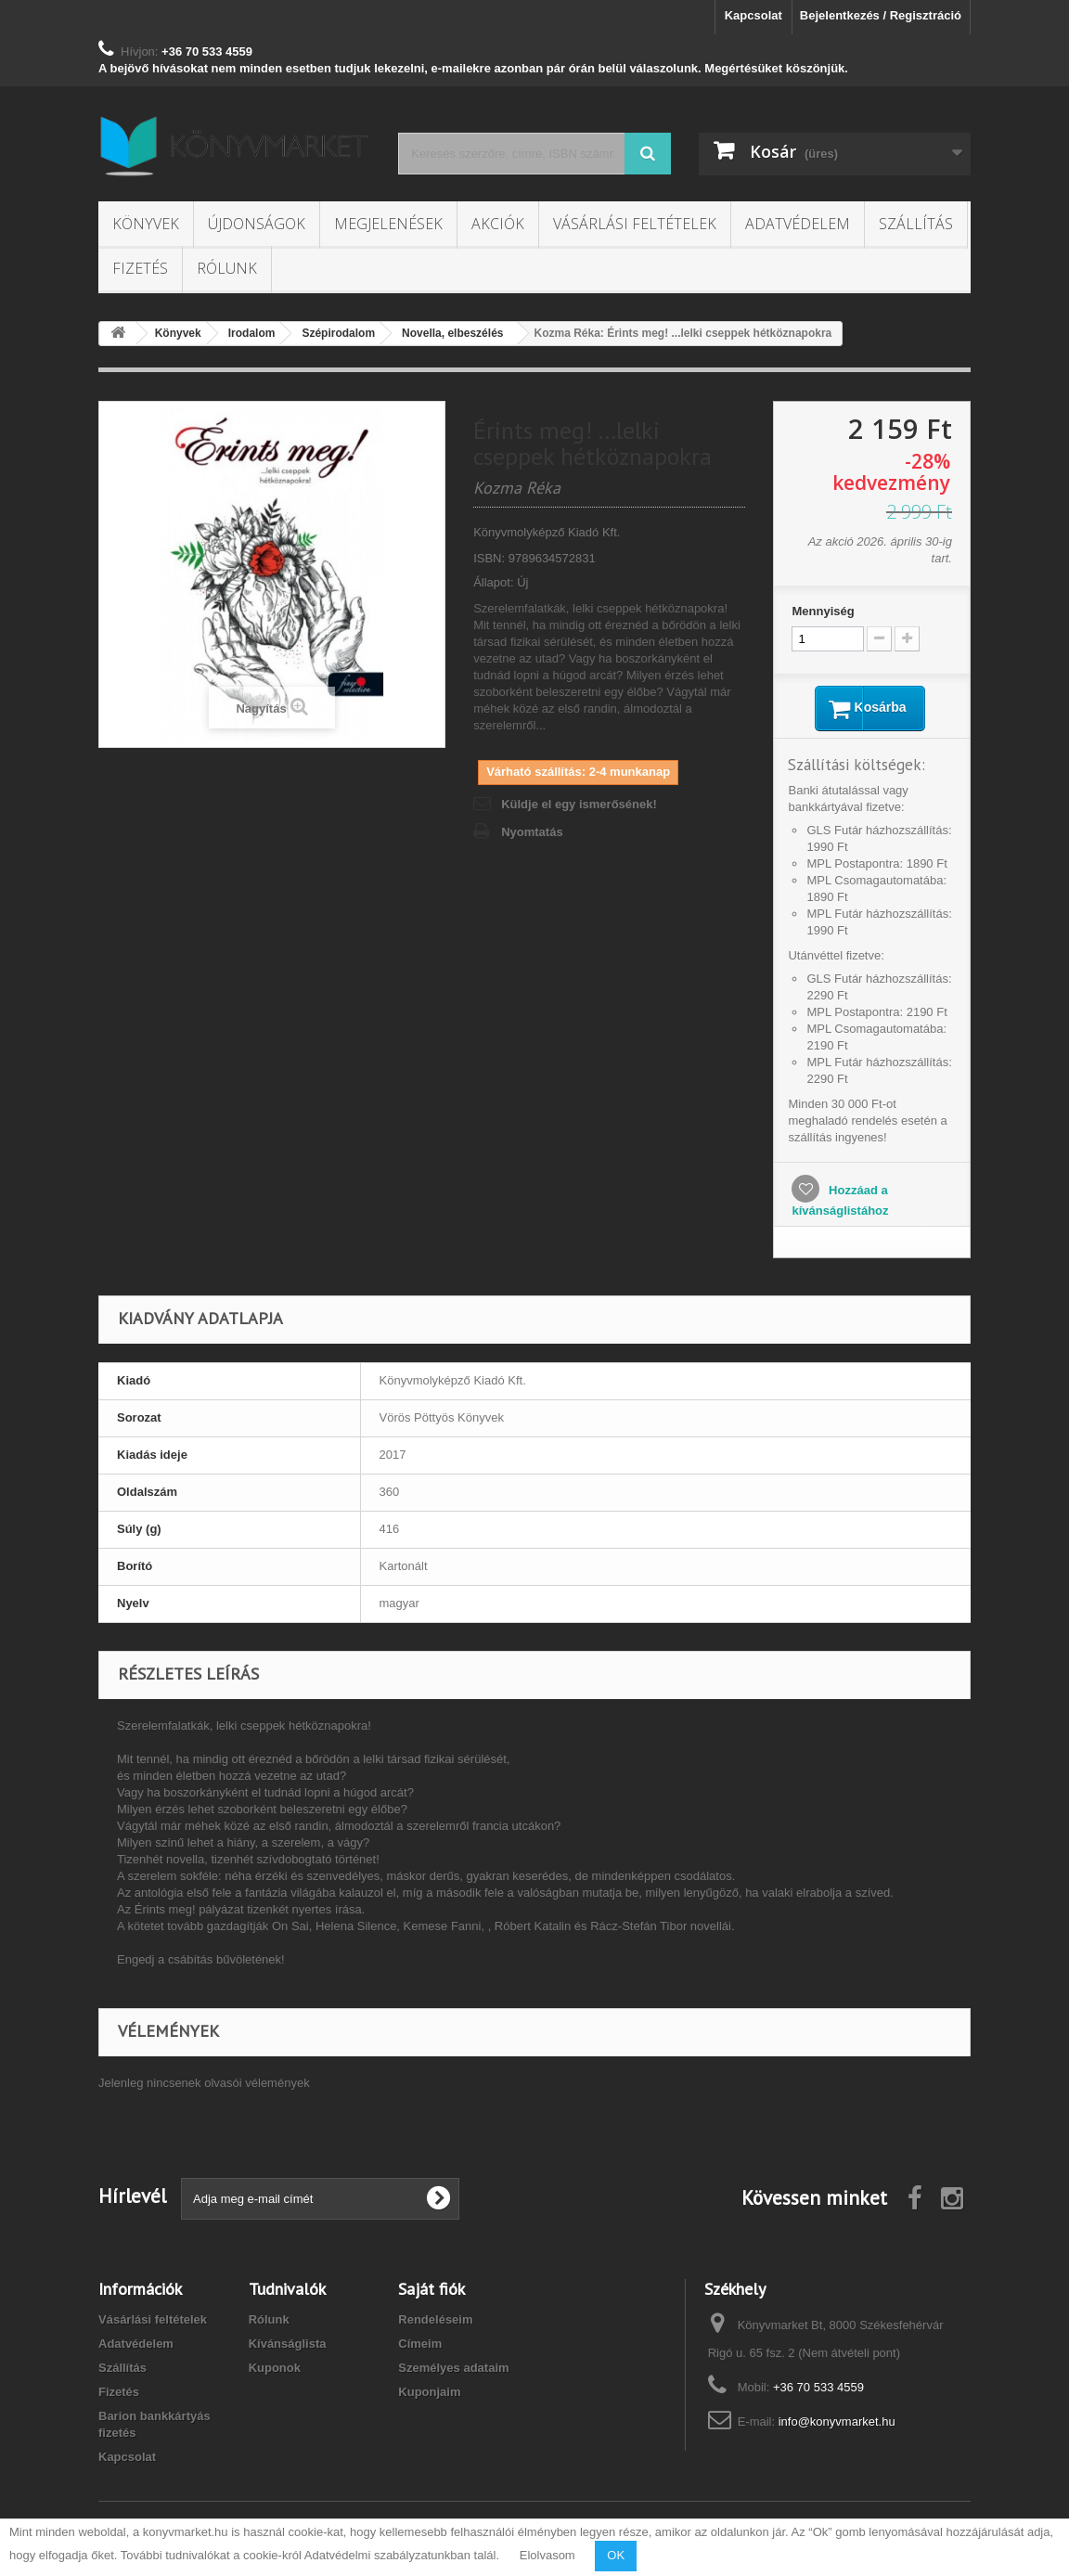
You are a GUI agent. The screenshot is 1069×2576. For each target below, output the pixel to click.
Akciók (497, 223)
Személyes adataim (453, 2369)
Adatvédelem (797, 223)
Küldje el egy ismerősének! (579, 804)
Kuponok (275, 2369)
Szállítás (916, 223)
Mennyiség (823, 611)
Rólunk (227, 268)
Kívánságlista (288, 2345)
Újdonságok (256, 223)
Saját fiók (431, 2290)
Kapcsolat (753, 15)
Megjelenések (388, 223)
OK (616, 2555)
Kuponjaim (429, 2394)
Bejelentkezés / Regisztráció (880, 15)
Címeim (420, 2345)
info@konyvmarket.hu (837, 2423)
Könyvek (145, 223)
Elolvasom (547, 2555)
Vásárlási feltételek (634, 223)
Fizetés (140, 268)
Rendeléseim (435, 2321)
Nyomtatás (531, 832)
